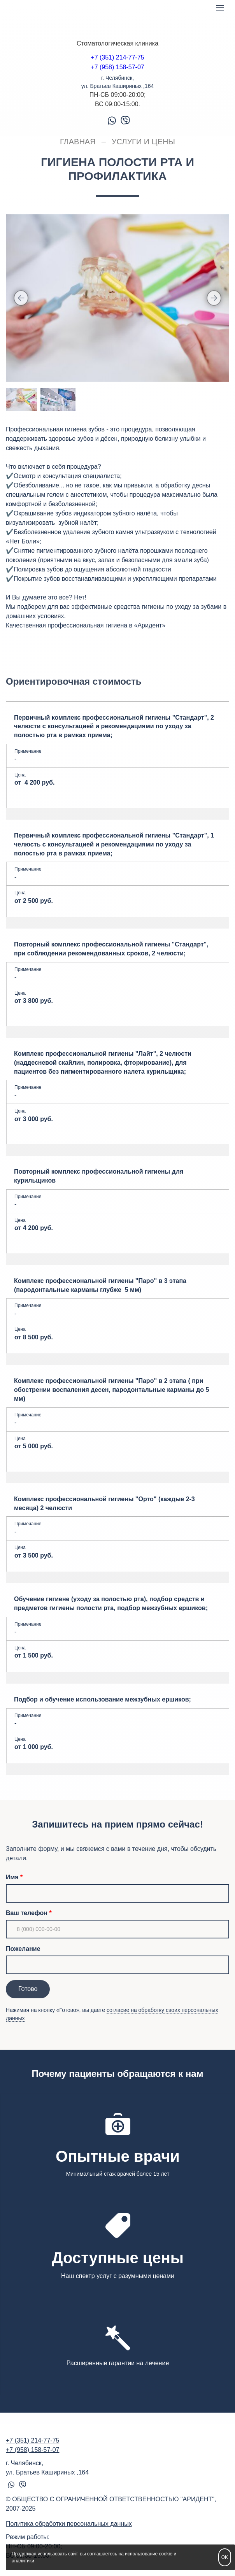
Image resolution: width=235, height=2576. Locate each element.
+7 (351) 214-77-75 (117, 57)
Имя (12, 1877)
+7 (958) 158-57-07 (117, 67)
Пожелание (23, 1948)
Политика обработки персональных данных (69, 2523)
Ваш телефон (26, 1913)
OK (224, 2557)
